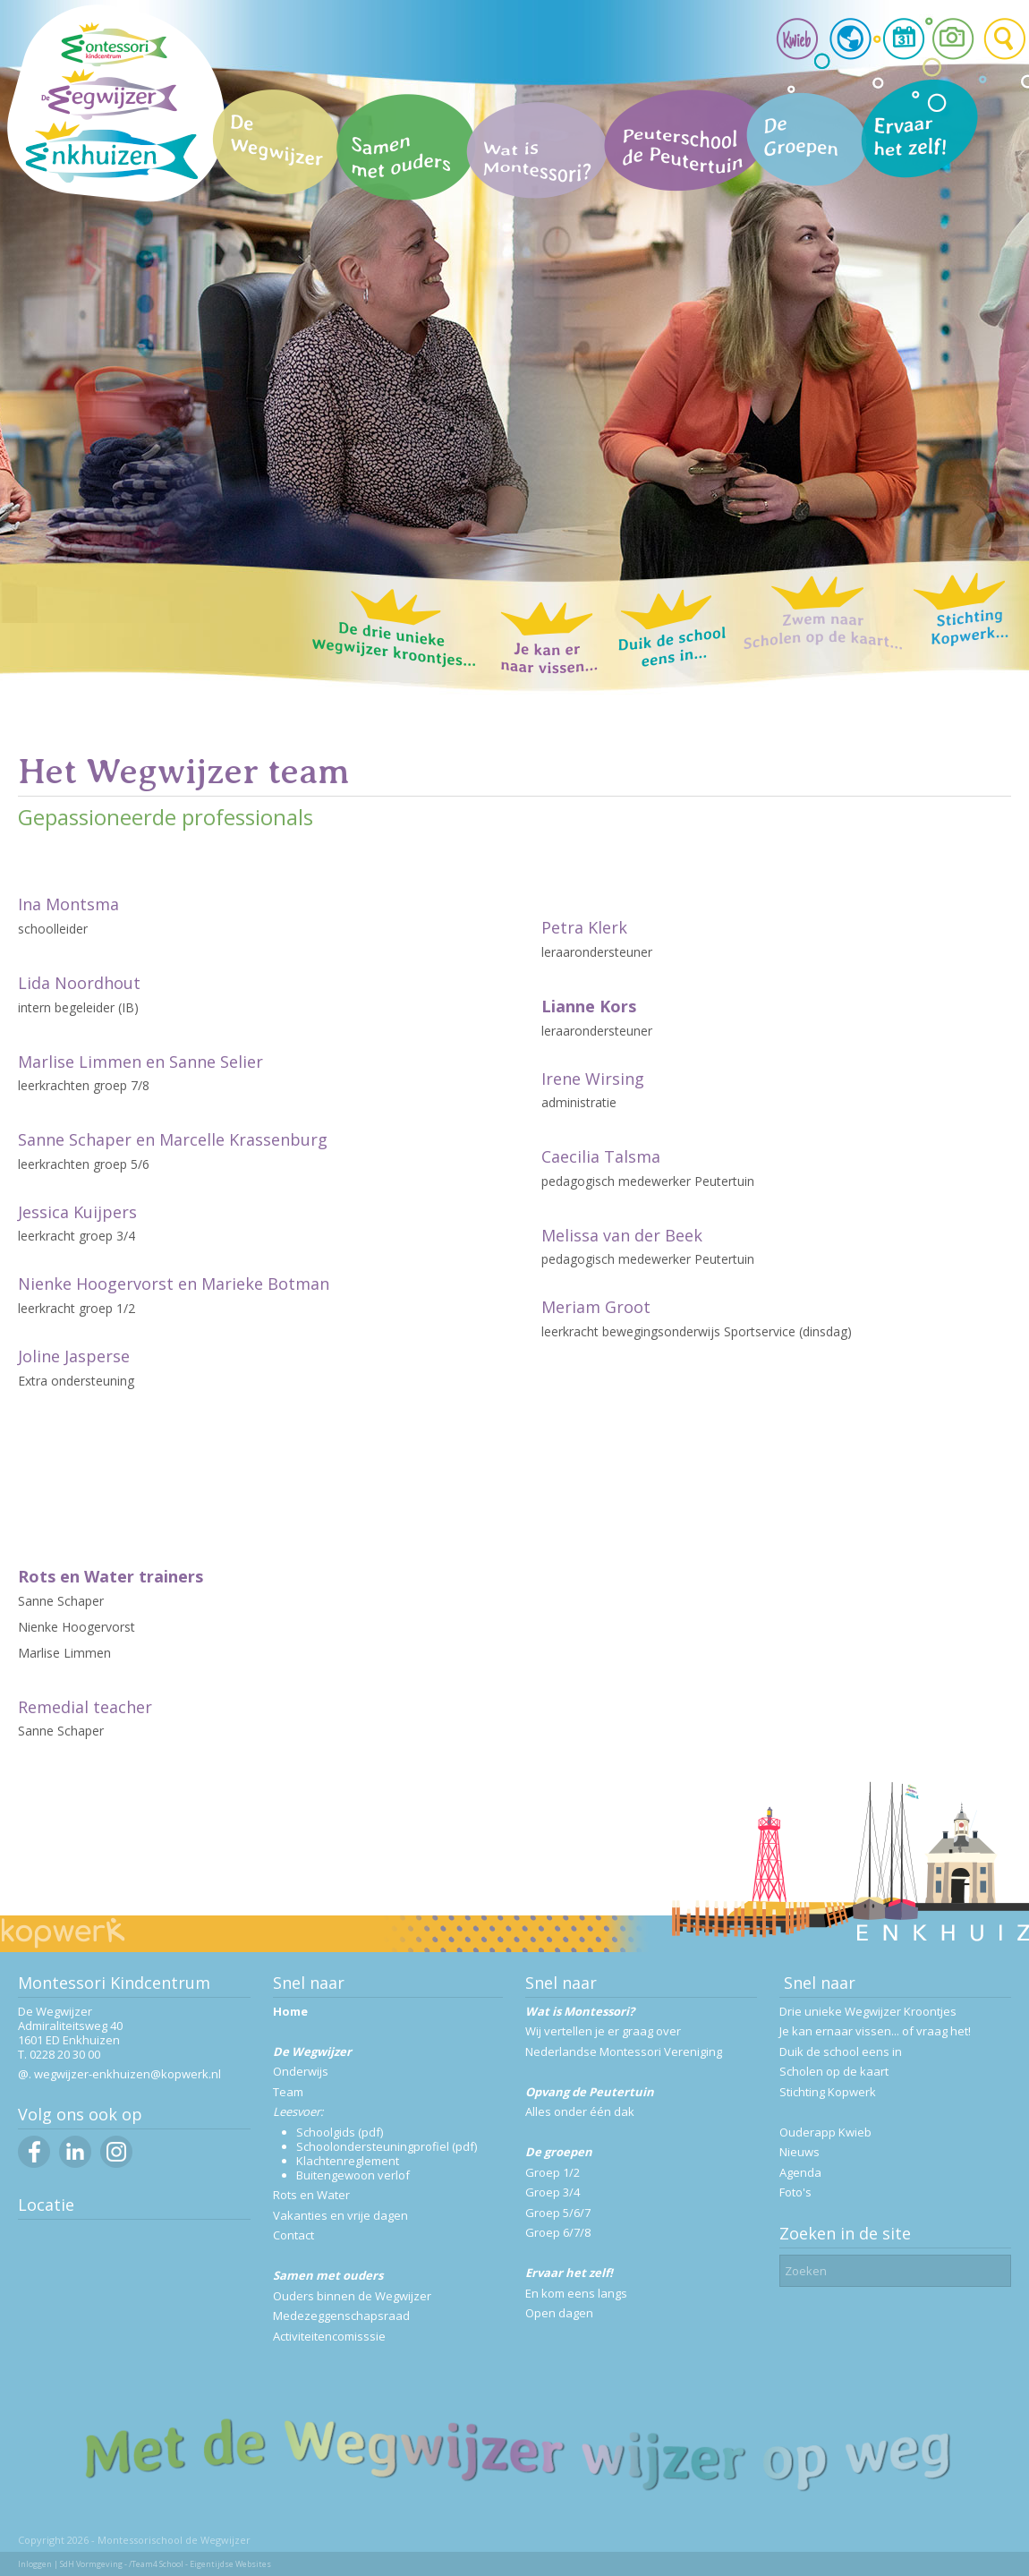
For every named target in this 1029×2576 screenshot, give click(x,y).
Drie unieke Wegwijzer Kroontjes (868, 2011)
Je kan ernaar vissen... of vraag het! (875, 2031)
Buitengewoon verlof (353, 2175)
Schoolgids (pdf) (339, 2132)
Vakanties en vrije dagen (340, 2215)
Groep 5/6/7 (558, 2213)
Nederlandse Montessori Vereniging (623, 2051)
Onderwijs (300, 2071)
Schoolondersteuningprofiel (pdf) (386, 2146)
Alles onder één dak (579, 2111)
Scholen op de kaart (834, 2071)
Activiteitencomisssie (329, 2336)
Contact (293, 2235)
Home (290, 2011)
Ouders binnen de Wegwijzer (352, 2296)
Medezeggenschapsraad (341, 2315)
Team (288, 2092)
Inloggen (35, 2564)
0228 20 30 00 (65, 2054)
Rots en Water (311, 2195)
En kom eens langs (576, 2293)
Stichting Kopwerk (827, 2092)
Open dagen (559, 2313)
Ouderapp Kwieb (825, 2132)
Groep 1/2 (552, 2172)
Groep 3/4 (552, 2192)
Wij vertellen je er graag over (603, 2031)
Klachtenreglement (347, 2161)
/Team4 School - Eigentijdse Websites (200, 2564)
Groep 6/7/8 (558, 2232)
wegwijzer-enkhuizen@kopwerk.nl (127, 2074)
